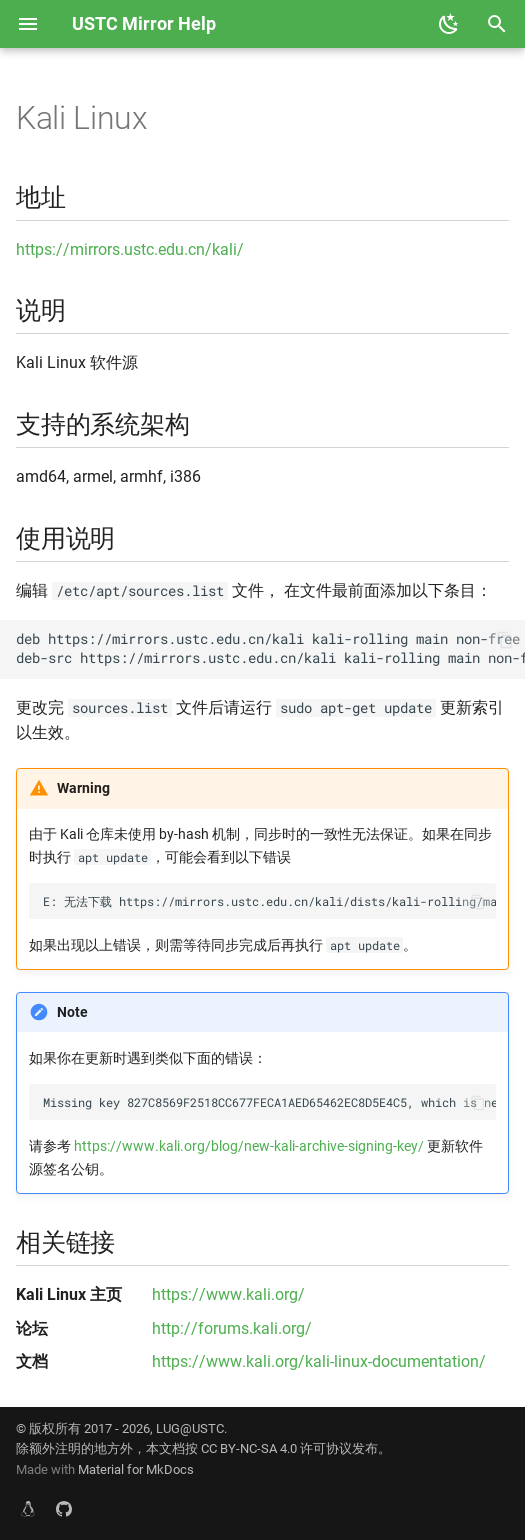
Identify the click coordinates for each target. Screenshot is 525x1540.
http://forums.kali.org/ (232, 1328)
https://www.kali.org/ (228, 1294)
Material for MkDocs (136, 1469)
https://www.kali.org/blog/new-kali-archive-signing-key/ (249, 1146)
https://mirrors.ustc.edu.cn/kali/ (130, 249)
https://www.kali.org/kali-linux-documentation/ (319, 1361)
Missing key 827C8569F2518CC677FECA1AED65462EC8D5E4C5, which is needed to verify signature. (269, 1102)
